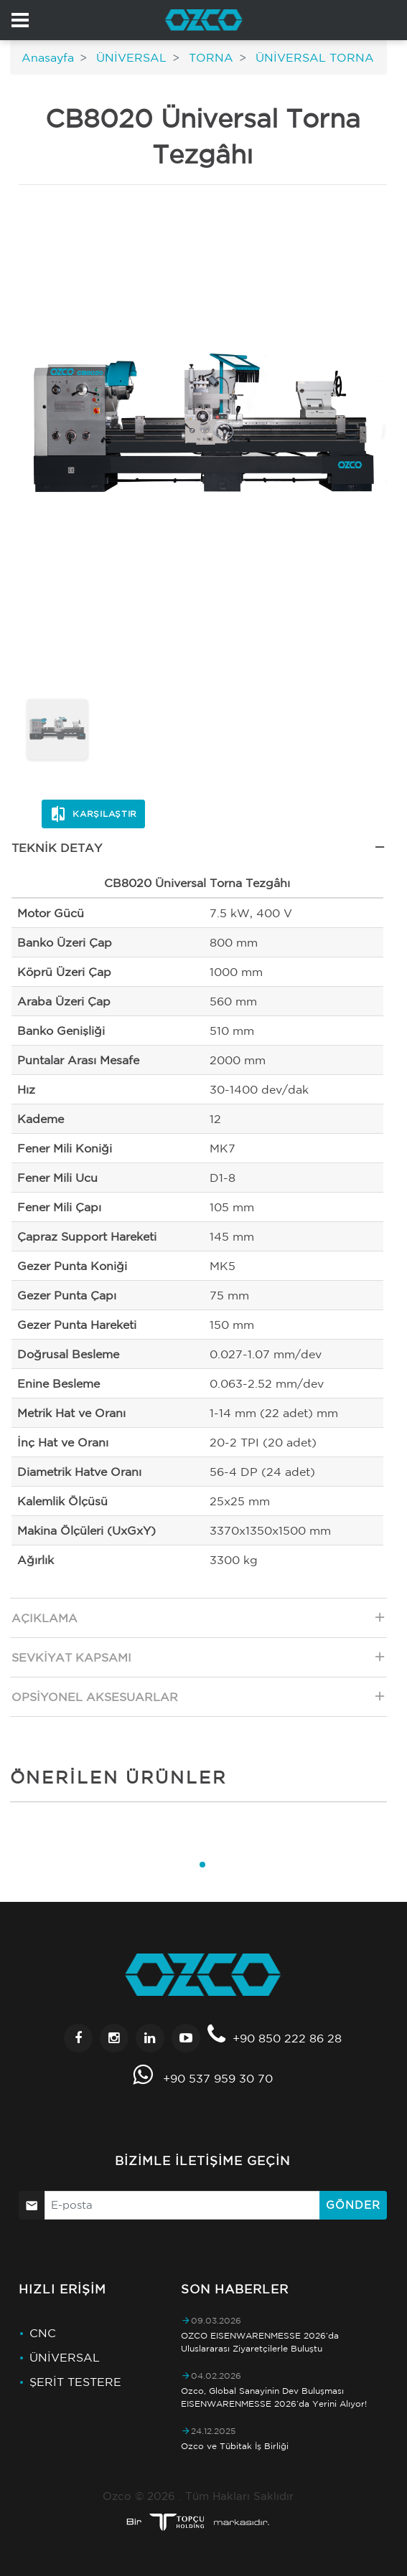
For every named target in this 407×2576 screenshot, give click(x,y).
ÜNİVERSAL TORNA (313, 57)
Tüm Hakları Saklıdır (239, 2496)
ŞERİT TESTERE (75, 2381)
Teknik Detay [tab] (199, 851)
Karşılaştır (94, 814)
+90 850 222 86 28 (287, 2038)
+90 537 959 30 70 (218, 2078)
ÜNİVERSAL (130, 57)
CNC (42, 2332)
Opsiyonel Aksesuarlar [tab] (199, 1700)
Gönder (353, 2205)
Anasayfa (48, 57)
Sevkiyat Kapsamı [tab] (199, 1661)
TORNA (209, 57)
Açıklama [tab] (199, 1621)
